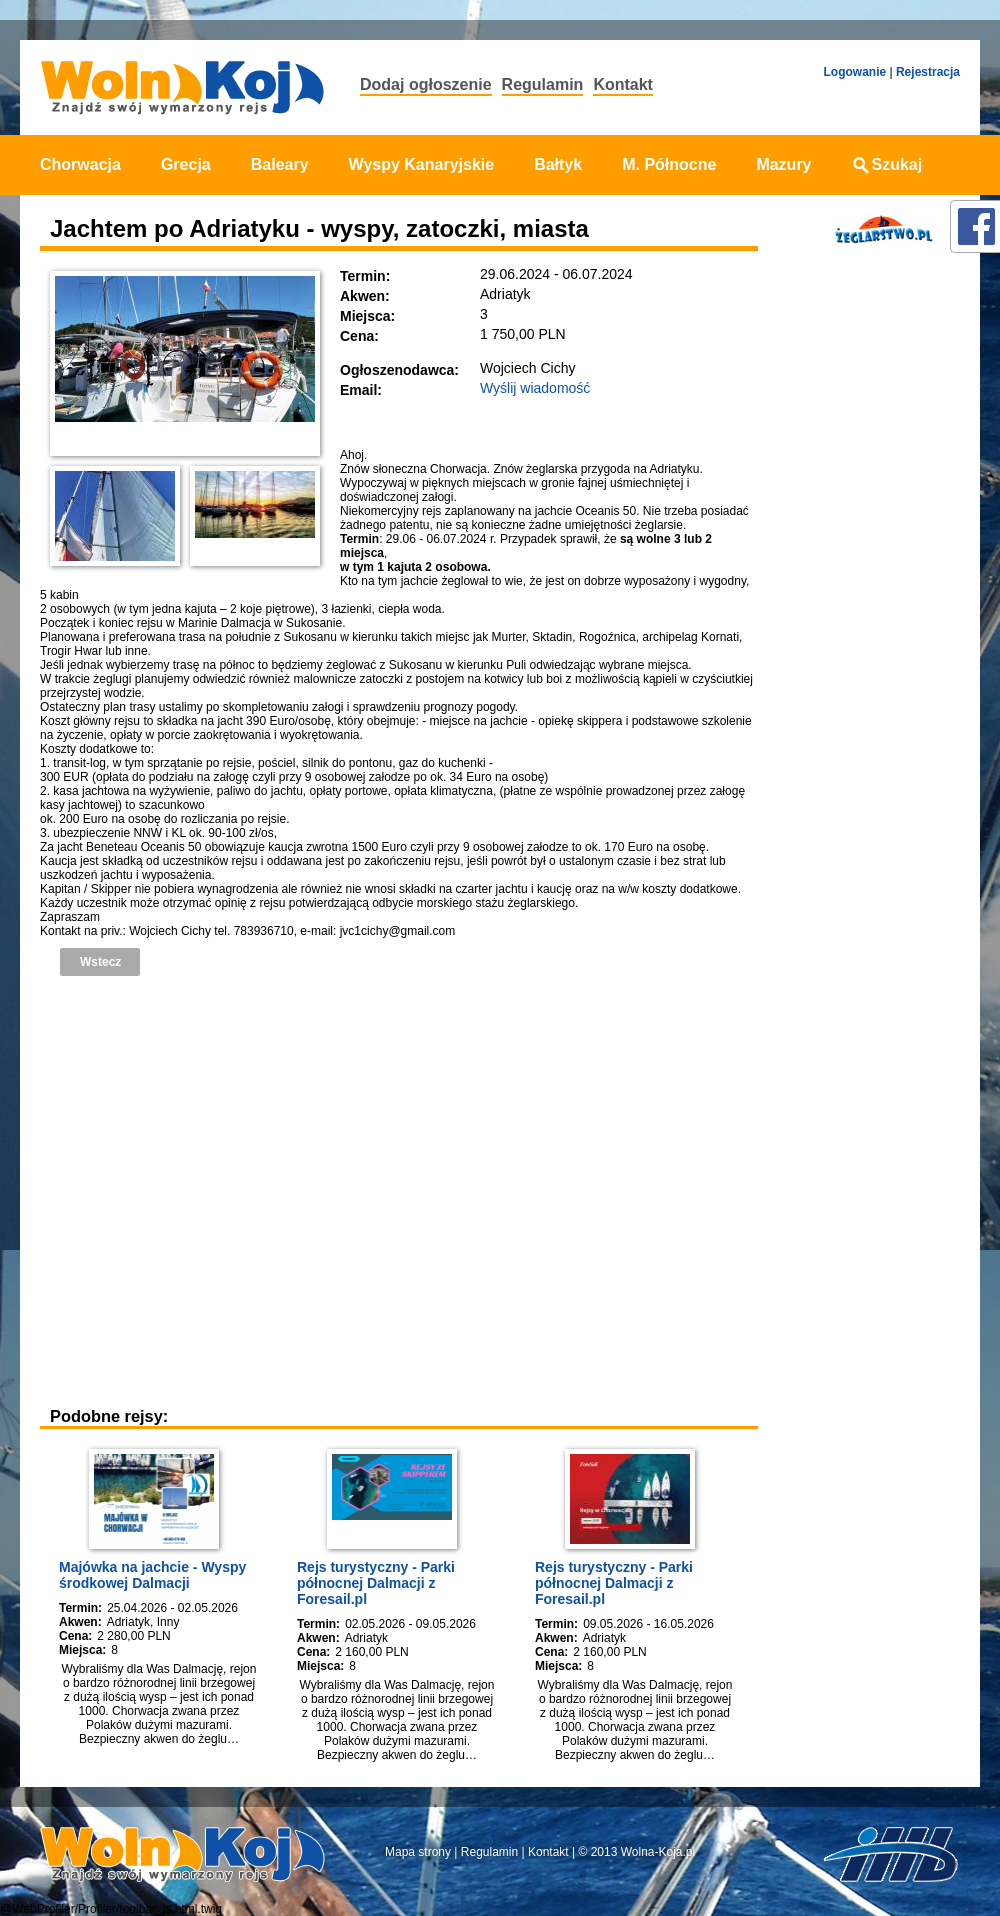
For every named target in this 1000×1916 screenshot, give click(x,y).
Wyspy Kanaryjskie (422, 164)
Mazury (783, 164)
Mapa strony (418, 1852)
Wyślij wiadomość (535, 388)
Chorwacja (80, 164)
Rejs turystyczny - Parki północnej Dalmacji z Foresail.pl (376, 1583)
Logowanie (854, 72)
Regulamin (543, 84)
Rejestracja (928, 72)
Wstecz (100, 962)
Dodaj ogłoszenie (426, 84)
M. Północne (669, 164)
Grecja (186, 164)
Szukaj (887, 164)
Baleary (280, 164)
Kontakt (623, 84)
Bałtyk (558, 164)
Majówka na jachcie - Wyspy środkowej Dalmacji (152, 1575)
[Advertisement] (187, 1188)
